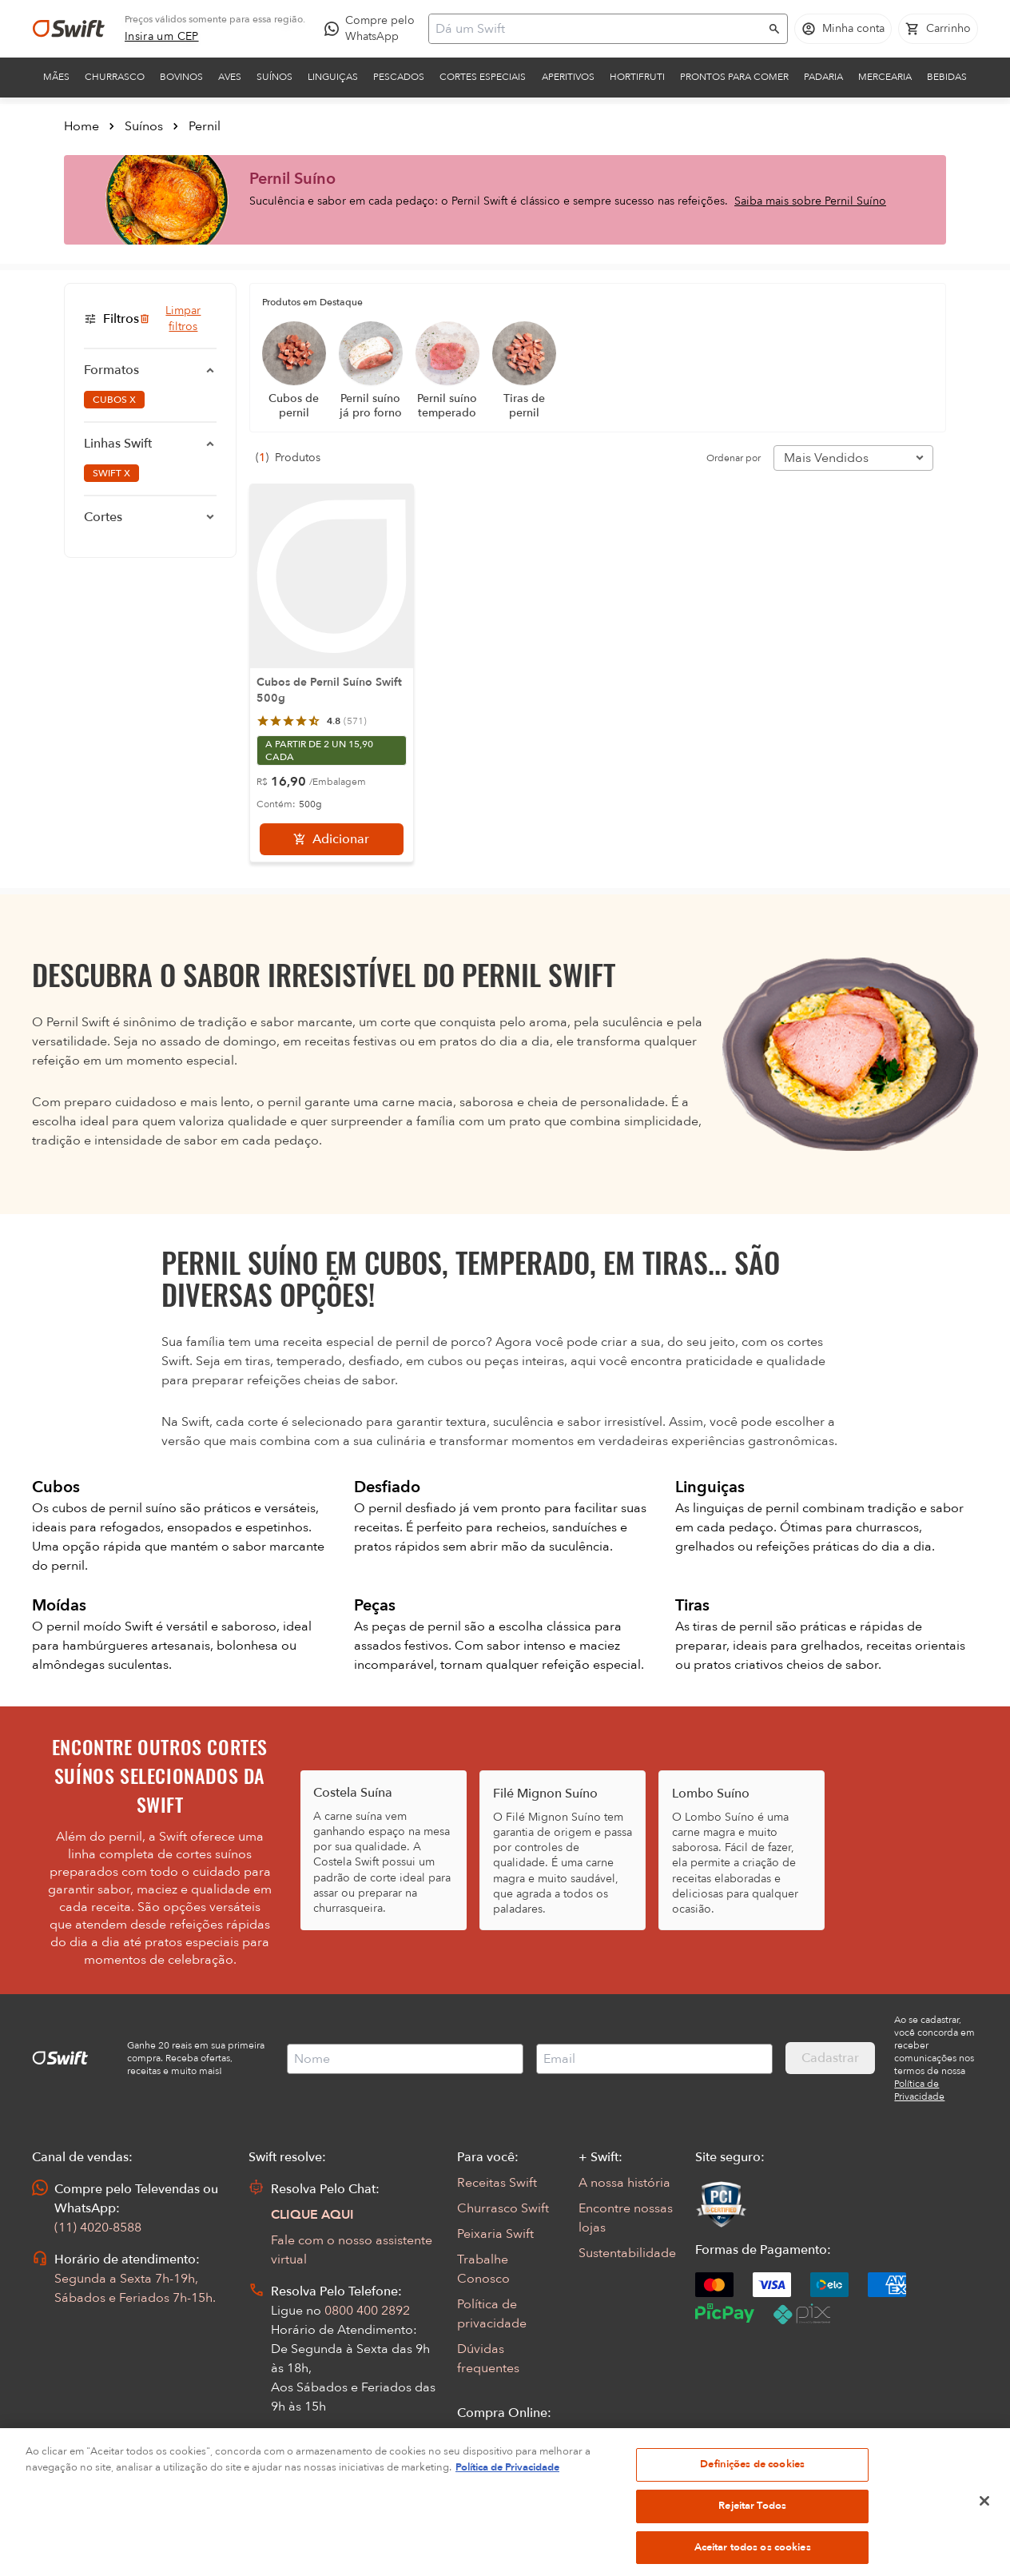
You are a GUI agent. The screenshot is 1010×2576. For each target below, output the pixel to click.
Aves (229, 76)
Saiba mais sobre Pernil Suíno (810, 201)
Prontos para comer (734, 76)
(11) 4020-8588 (97, 2227)
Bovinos (181, 76)
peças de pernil (418, 1626)
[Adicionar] (332, 839)
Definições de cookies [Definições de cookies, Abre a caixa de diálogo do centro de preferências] (752, 2504)
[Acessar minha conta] (843, 29)
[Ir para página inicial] (68, 28)
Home (81, 126)
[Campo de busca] (597, 28)
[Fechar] (984, 2541)
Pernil (205, 126)
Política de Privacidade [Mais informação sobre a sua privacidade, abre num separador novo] (507, 2507)
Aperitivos (568, 76)
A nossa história (624, 2183)
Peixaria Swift (495, 2234)
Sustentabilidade (627, 2253)
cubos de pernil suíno (116, 1508)
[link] (162, 37)
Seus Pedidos (495, 2438)
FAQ (470, 2464)
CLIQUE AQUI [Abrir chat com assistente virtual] (312, 2215)
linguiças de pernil (747, 1508)
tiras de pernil (734, 1626)
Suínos (274, 76)
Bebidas (947, 76)
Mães (56, 76)
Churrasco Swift (503, 2208)
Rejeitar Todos (752, 2545)
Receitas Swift (497, 2183)
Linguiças (333, 76)
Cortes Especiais (482, 76)
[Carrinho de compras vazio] (938, 29)
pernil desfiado (413, 1508)
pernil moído (85, 1626)
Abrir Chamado (316, 2458)
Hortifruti (637, 76)
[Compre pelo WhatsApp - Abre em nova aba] (373, 29)
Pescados (398, 76)
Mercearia (885, 76)
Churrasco (115, 76)
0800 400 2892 (367, 2310)
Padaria (823, 76)
